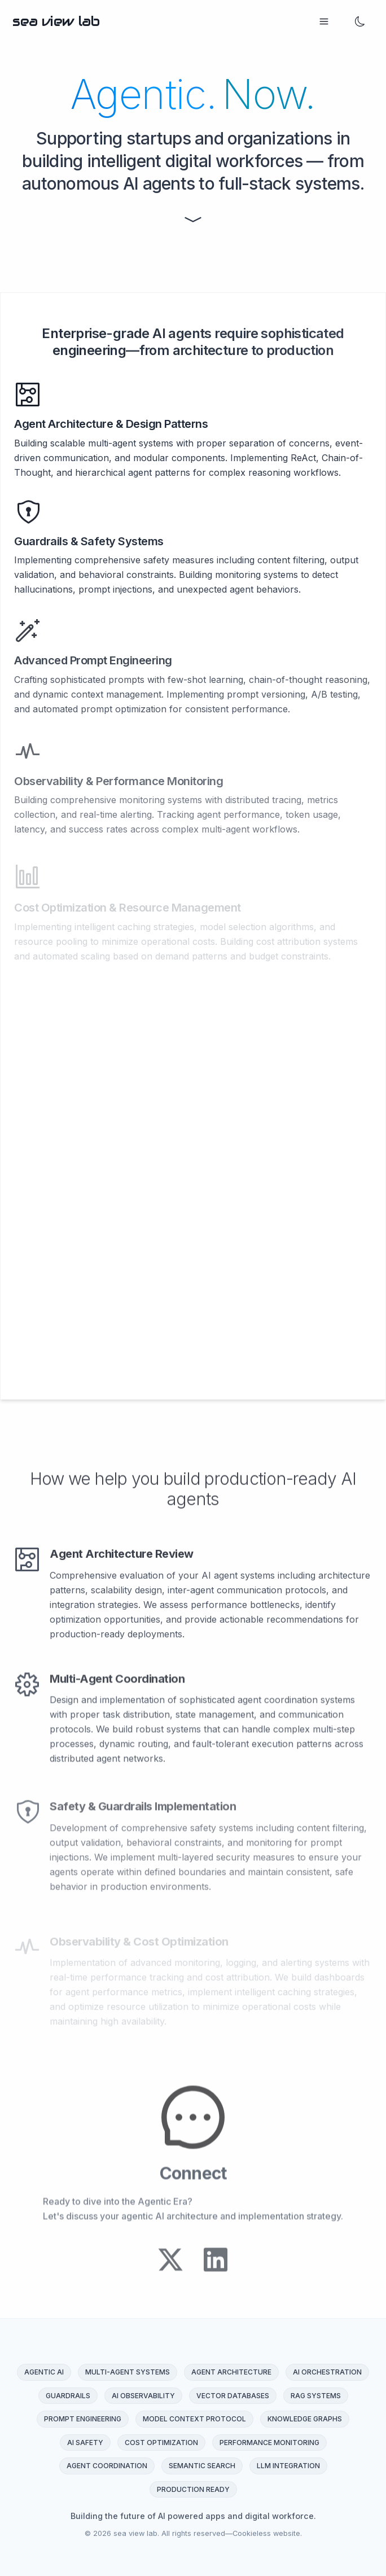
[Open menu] (323, 21)
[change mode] (360, 21)
